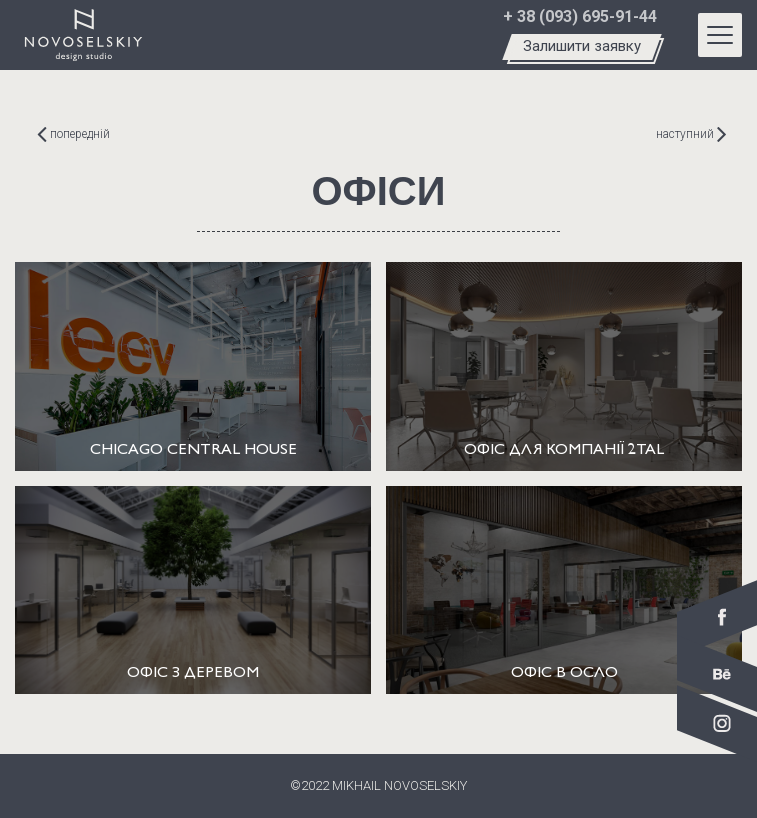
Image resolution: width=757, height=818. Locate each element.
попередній (73, 134)
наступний (691, 134)
